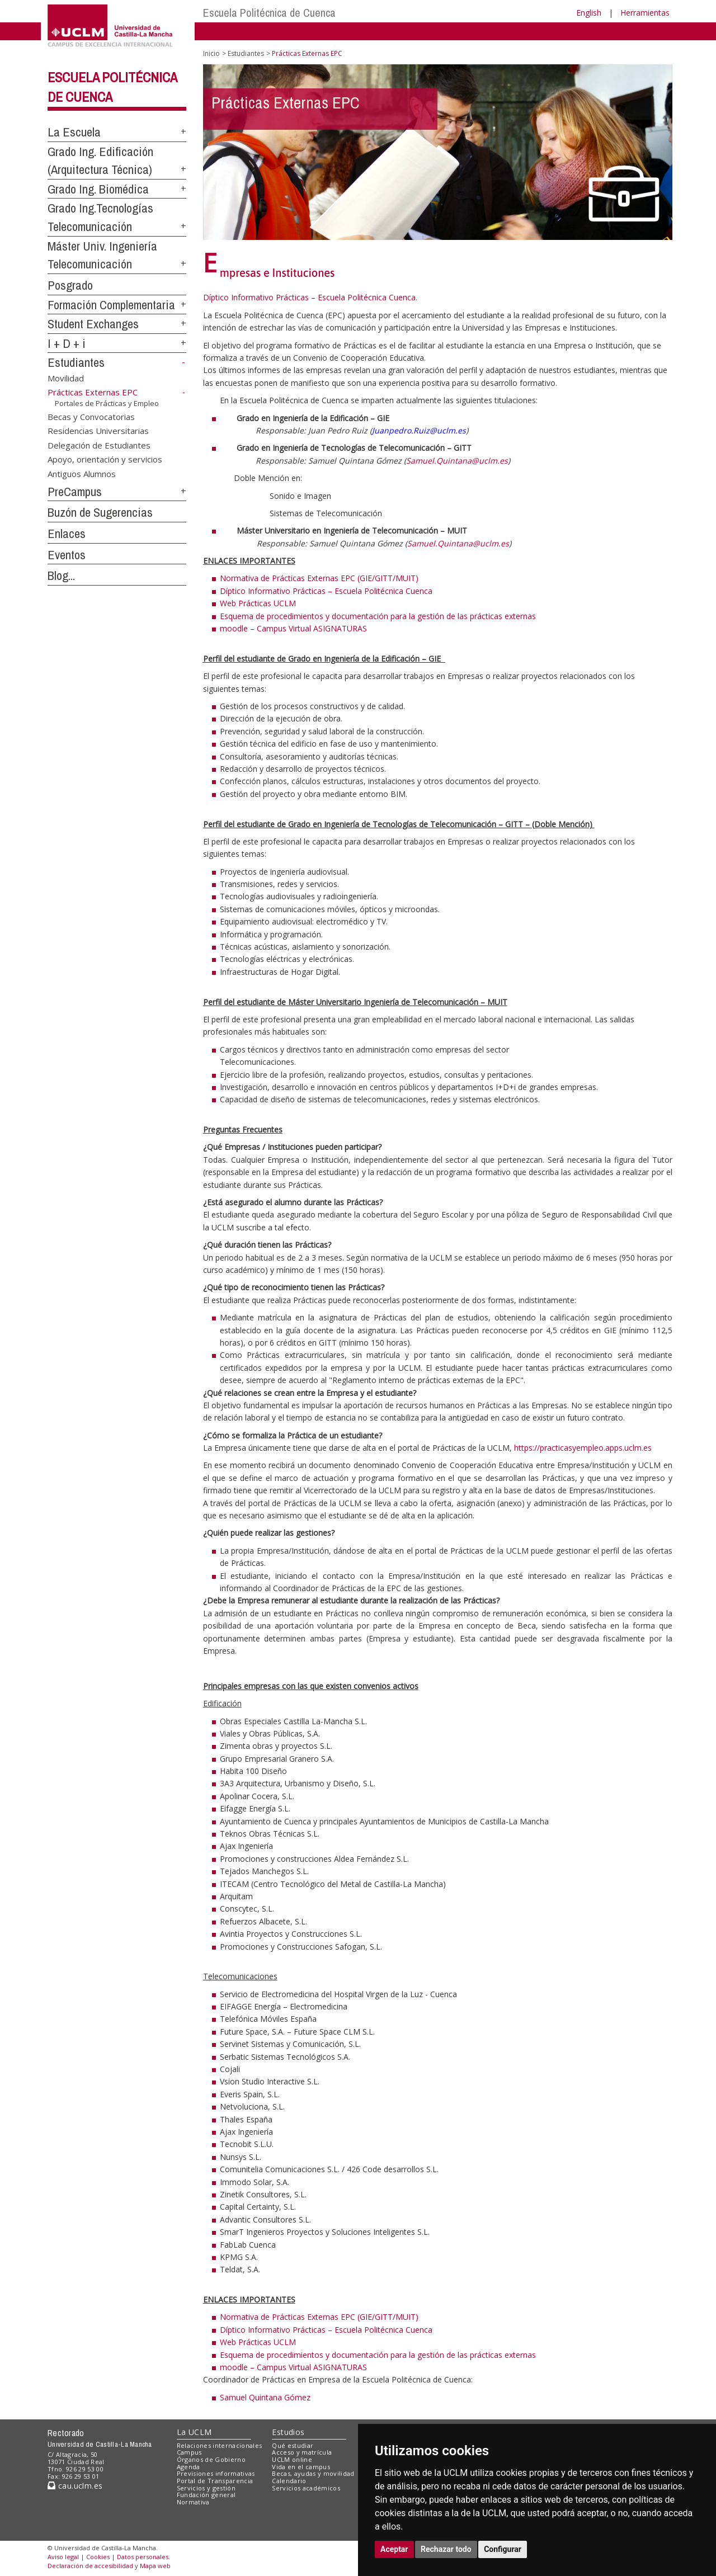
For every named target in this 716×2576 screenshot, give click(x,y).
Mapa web (155, 2565)
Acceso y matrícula (302, 2452)
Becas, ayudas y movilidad (313, 2473)
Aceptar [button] (394, 2549)
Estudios (288, 2432)
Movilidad (66, 377)
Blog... (61, 575)
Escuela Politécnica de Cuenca (269, 12)
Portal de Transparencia (215, 2480)
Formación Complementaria (111, 304)
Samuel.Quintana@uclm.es (457, 460)
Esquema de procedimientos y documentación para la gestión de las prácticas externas (378, 616)
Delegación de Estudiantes (99, 444)
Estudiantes (76, 362)
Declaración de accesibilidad (90, 2565)
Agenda (188, 2466)
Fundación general (206, 2494)
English (588, 12)
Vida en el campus (301, 2466)
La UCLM (194, 2432)
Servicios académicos (306, 2488)
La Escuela (74, 132)
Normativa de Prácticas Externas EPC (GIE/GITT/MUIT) (319, 578)
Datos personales (142, 2557)
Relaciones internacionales (219, 2445)
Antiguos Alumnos (82, 473)
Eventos (67, 554)
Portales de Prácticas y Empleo (107, 403)
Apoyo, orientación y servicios (105, 459)
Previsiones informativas (216, 2473)
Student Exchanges (93, 323)
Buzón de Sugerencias (100, 512)
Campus (189, 2452)
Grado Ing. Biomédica (98, 189)
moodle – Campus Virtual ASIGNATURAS (293, 628)
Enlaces (67, 533)
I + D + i (67, 343)
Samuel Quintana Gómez (265, 2397)
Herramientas (645, 12)
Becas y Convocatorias (91, 416)
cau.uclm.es (75, 2485)
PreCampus (75, 491)
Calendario (289, 2480)
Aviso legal (63, 2557)
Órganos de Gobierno (211, 2459)
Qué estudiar (292, 2445)
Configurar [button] (502, 2549)
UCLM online (292, 2459)
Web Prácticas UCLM (258, 603)
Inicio (211, 53)
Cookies (98, 2557)
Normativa (193, 2502)
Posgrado (70, 285)
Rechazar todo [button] (446, 2549)
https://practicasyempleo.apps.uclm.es (583, 1447)
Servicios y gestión (206, 2488)
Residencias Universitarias (98, 430)
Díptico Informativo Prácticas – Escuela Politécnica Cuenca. (310, 297)
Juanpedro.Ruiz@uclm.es (419, 430)
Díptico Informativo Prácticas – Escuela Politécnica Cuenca (326, 591)
